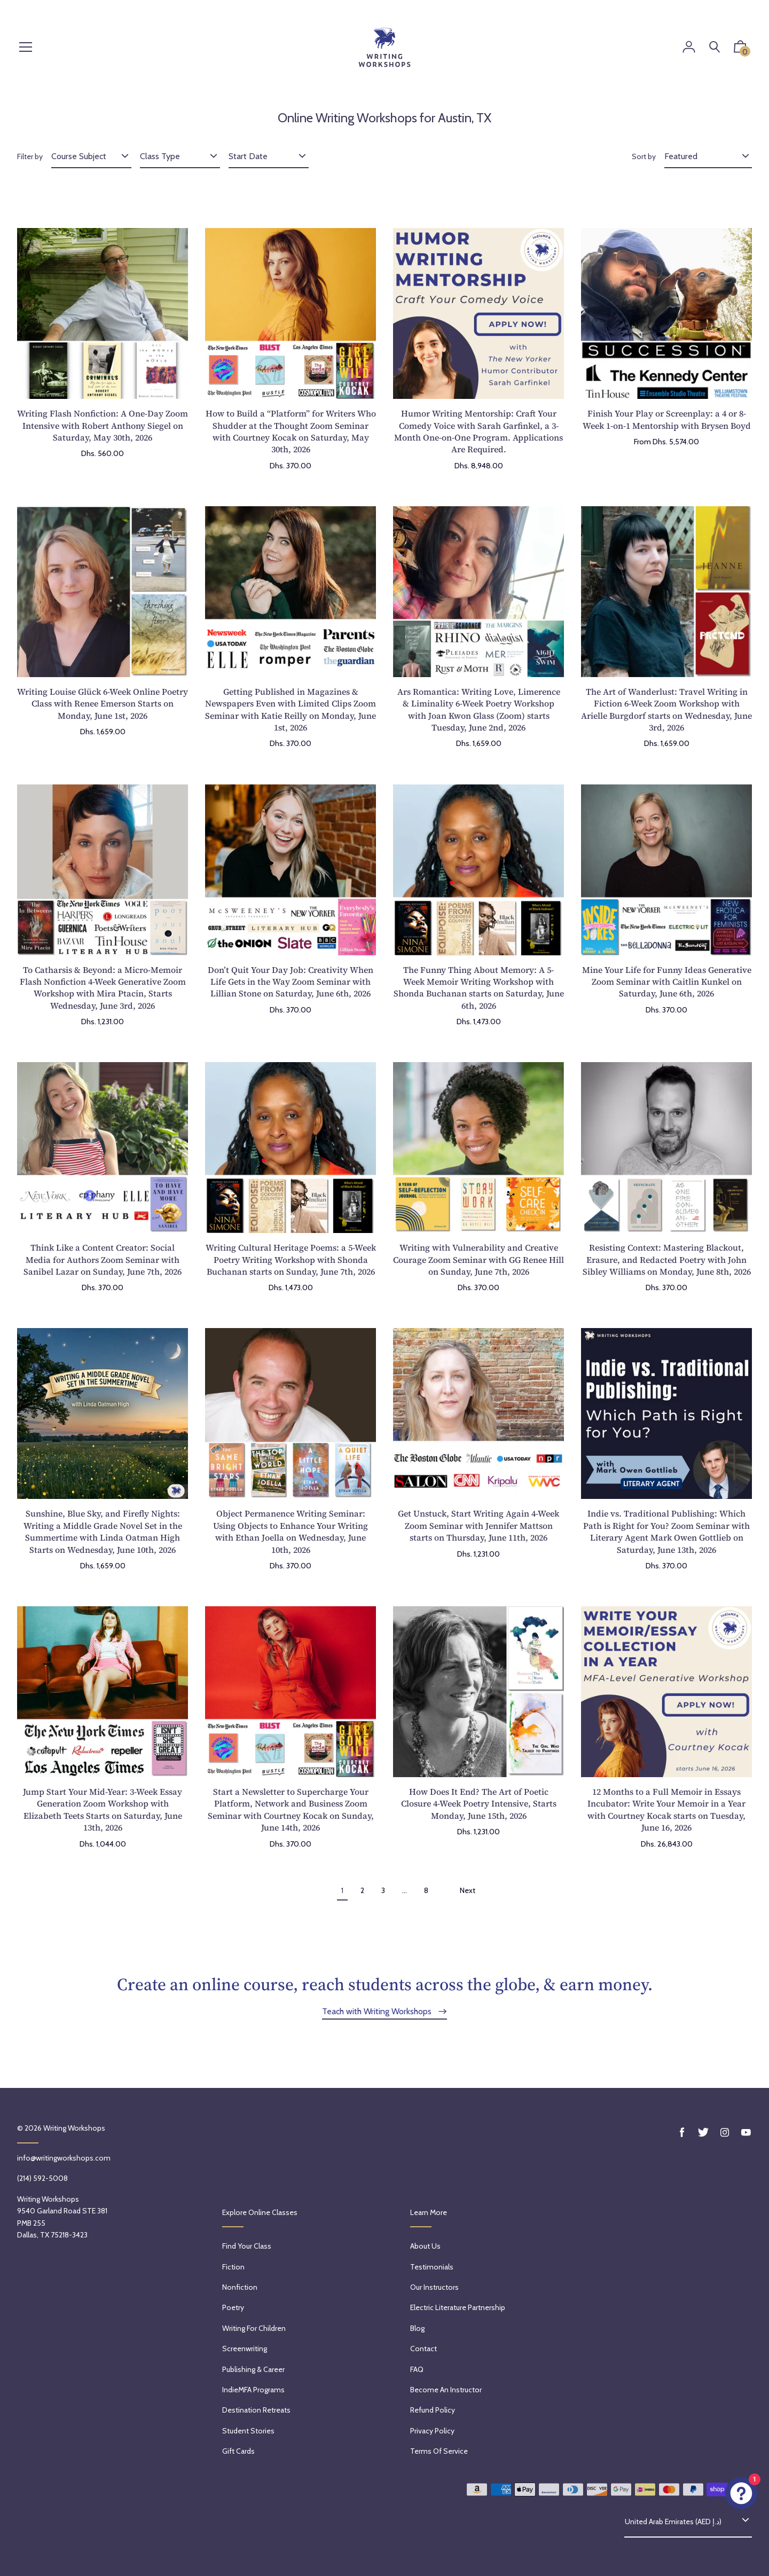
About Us (425, 2246)
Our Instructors (434, 2287)
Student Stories (248, 2431)
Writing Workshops (74, 2128)
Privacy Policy (432, 2431)
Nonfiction (239, 2287)
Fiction (233, 2267)
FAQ (416, 2369)
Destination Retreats (256, 2410)
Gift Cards (238, 2451)
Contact (423, 2348)
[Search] (714, 47)
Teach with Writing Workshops (378, 2011)
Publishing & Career (253, 2369)
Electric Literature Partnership (457, 2307)
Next (467, 1890)
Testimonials (431, 2267)
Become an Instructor (446, 2389)
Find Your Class (246, 2246)
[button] (740, 49)
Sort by (644, 156)
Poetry (233, 2307)
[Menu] (25, 48)
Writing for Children (254, 2328)
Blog (417, 2328)
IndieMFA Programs (253, 2389)
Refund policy (432, 2410)
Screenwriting (244, 2348)
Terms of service (439, 2451)
